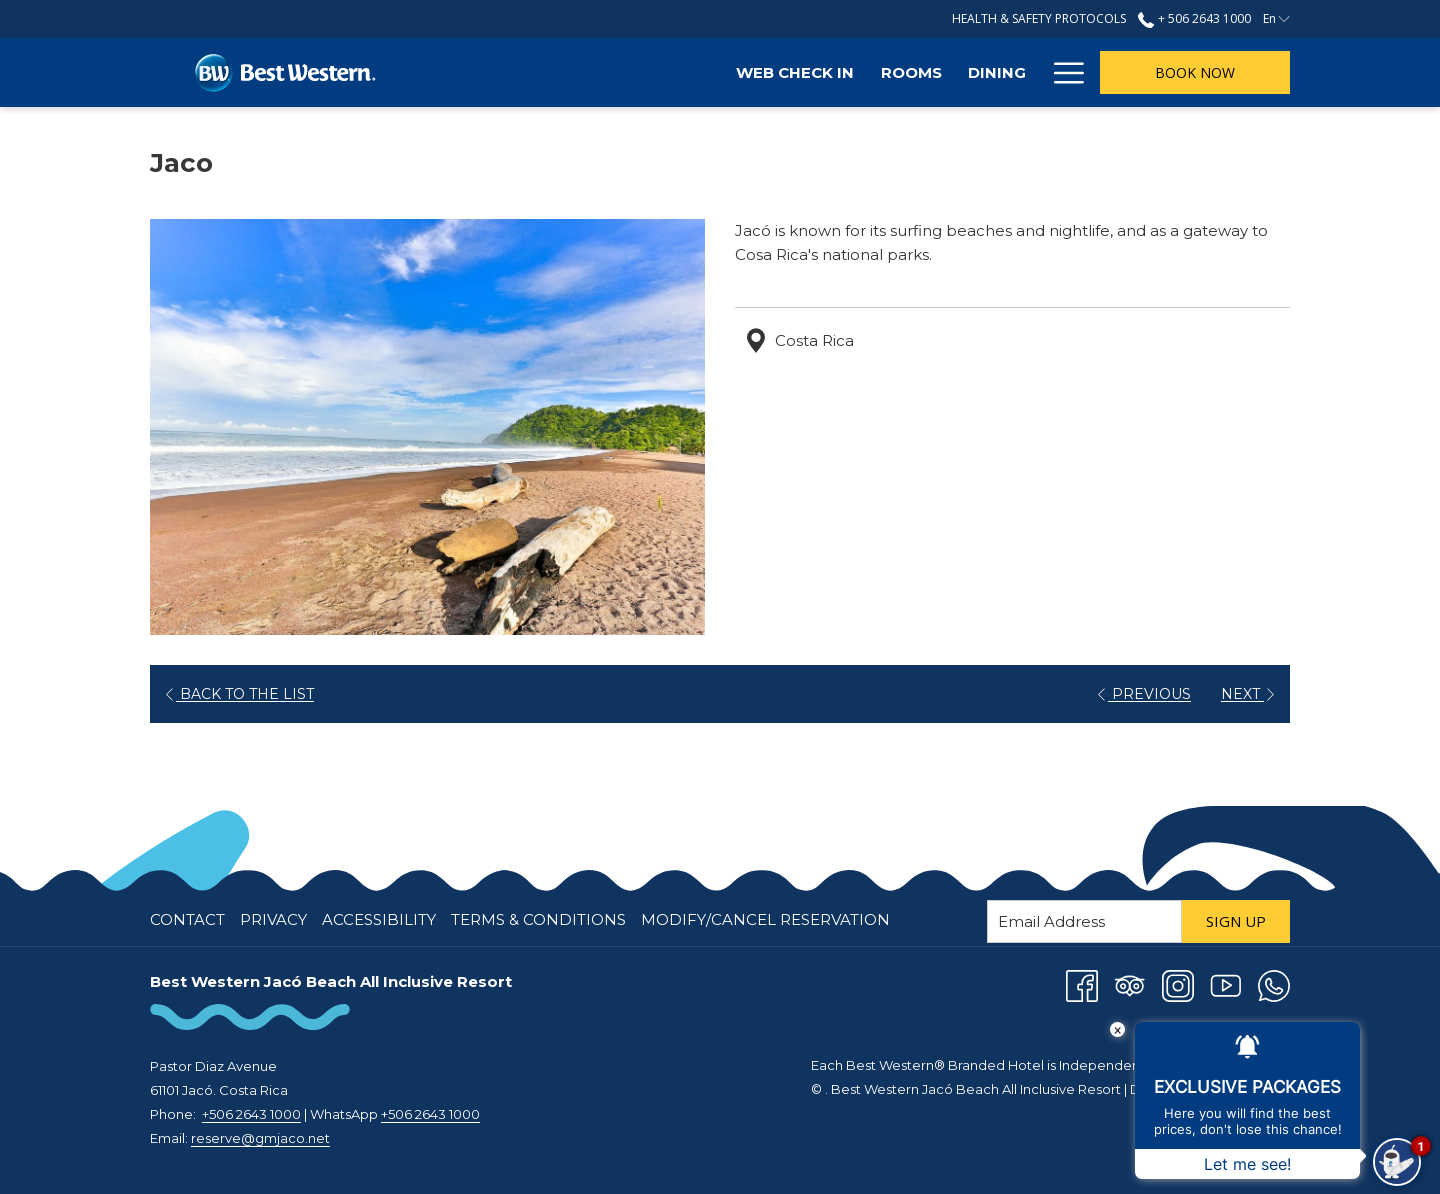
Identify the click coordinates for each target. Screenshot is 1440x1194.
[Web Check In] (563, 72)
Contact (187, 919)
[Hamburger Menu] (1061, 72)
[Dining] (764, 72)
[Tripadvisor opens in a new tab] (1130, 984)
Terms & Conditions (538, 919)
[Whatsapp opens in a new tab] (1274, 984)
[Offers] (852, 72)
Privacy (273, 919)
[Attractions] (968, 72)
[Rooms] (678, 72)
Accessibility (379, 919)
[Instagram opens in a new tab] (1178, 984)
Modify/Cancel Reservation (765, 919)
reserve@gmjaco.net (260, 1138)
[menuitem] (190, 920)
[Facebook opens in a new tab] (1082, 984)
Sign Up (1236, 921)
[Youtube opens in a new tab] (1226, 984)
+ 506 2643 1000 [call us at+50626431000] (1194, 18)
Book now (1195, 72)
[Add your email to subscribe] (1084, 921)
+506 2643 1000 (251, 1114)
